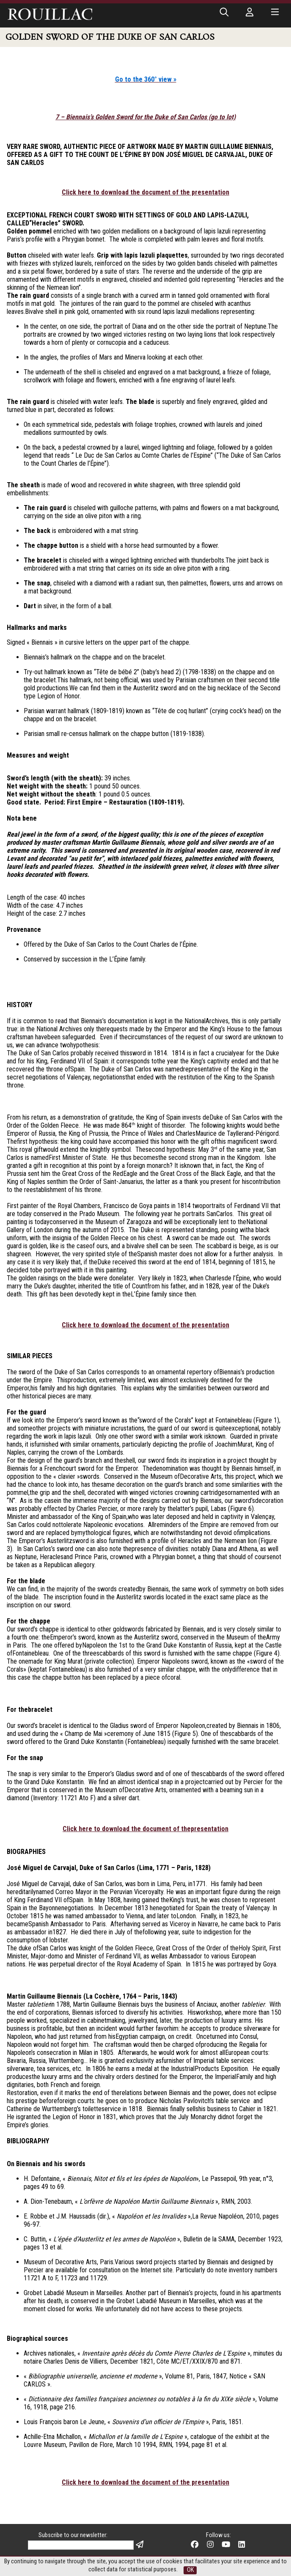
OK (190, 2569)
